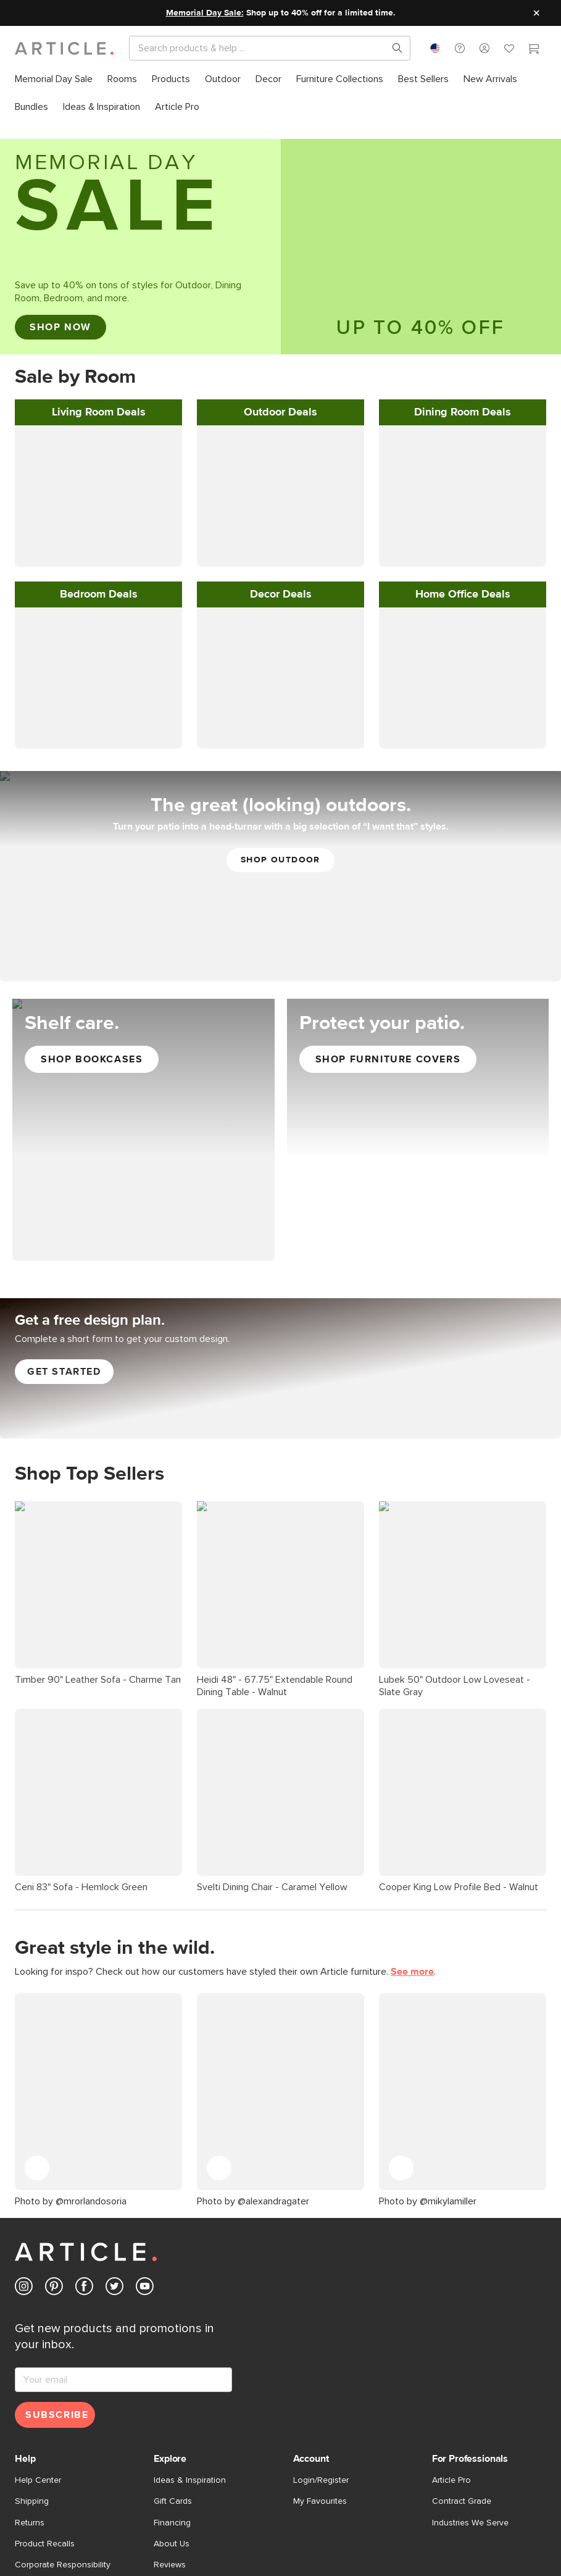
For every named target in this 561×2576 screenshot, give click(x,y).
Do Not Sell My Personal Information (204, 2523)
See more (412, 1278)
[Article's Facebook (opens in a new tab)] (84, 2122)
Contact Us (36, 2420)
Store (164, 2462)
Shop (417, 2523)
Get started (64, 1023)
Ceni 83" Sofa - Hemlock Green (81, 1193)
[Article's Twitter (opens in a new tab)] (114, 2122)
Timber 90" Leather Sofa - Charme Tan (98, 1158)
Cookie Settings (314, 2523)
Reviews (170, 2399)
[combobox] (435, 48)
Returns (29, 2357)
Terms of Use (41, 2523)
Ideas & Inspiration (190, 2315)
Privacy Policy (100, 2523)
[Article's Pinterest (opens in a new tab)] (54, 2122)
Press (164, 2420)
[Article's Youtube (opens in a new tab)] (145, 2122)
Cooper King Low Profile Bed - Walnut (458, 1193)
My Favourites (320, 2336)
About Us (171, 2378)
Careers (169, 2441)
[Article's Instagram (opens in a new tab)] (24, 2122)
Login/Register (321, 2315)
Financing (172, 2357)
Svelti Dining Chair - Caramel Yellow (272, 1193)
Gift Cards (173, 2336)
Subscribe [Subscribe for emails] (56, 2249)
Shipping (32, 2336)
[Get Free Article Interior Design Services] (280, 1019)
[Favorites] (509, 50)
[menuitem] (53, 79)
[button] (459, 48)
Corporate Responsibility (62, 2399)
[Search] (260, 48)
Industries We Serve (470, 2357)
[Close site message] (536, 13)
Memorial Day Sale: (205, 13)
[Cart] (534, 50)
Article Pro (451, 2315)
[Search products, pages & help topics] (392, 48)
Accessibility (375, 2523)
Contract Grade (461, 2336)
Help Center (38, 2315)
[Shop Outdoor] (280, 527)
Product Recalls (45, 2378)
